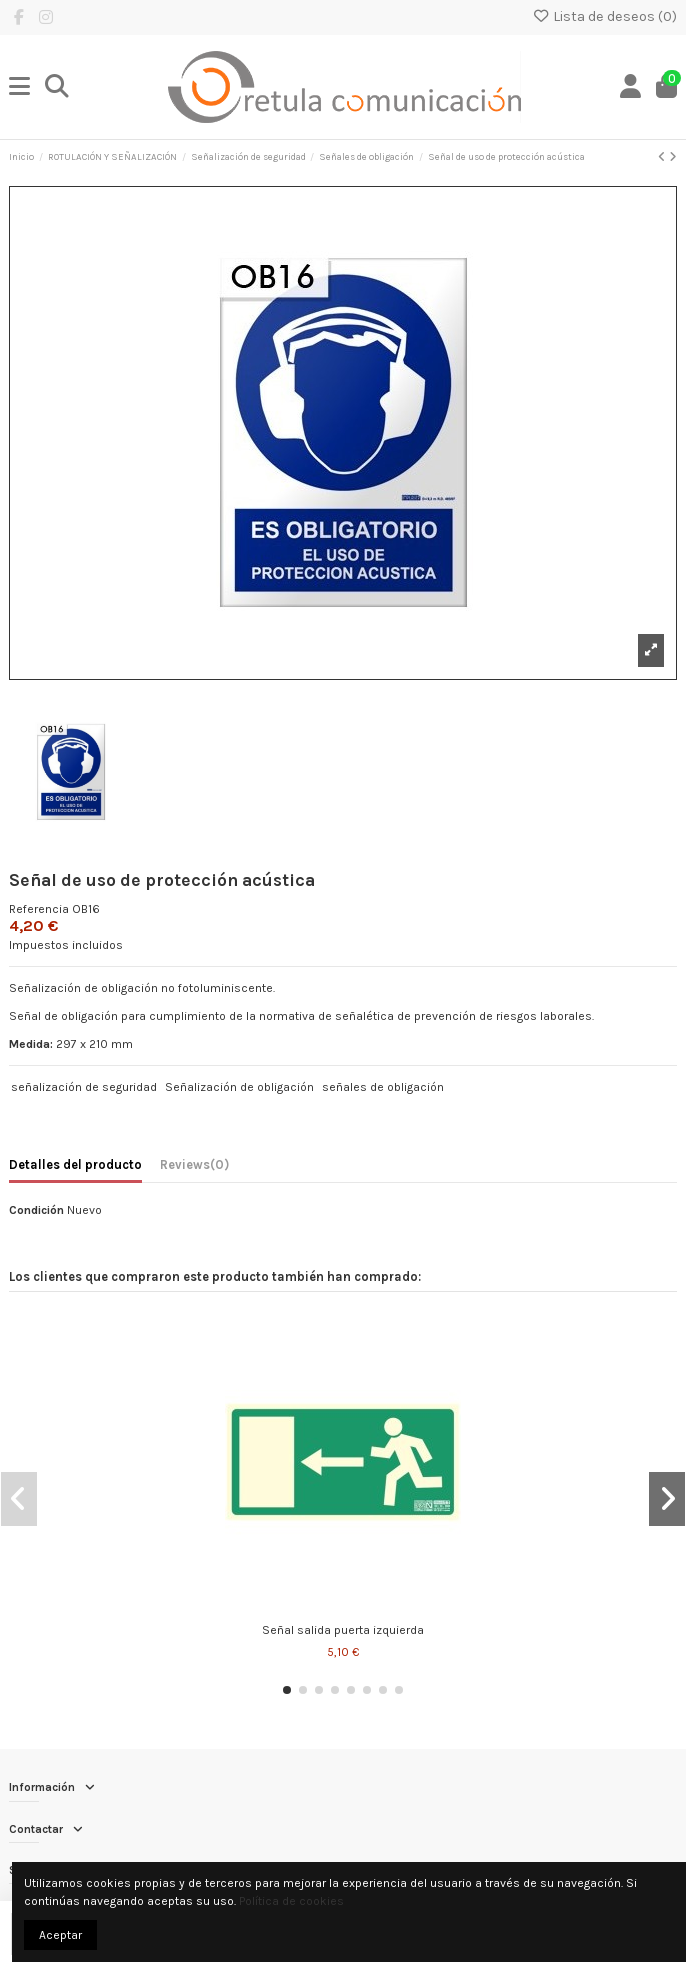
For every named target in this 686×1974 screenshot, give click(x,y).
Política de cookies (291, 1901)
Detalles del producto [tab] (75, 1164)
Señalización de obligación (239, 1087)
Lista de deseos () (604, 16)
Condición (36, 1210)
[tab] (194, 1168)
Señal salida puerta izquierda (343, 1630)
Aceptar (60, 1935)
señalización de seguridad (84, 1087)
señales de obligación (383, 1087)
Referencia (39, 909)
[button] (287, 1690)
